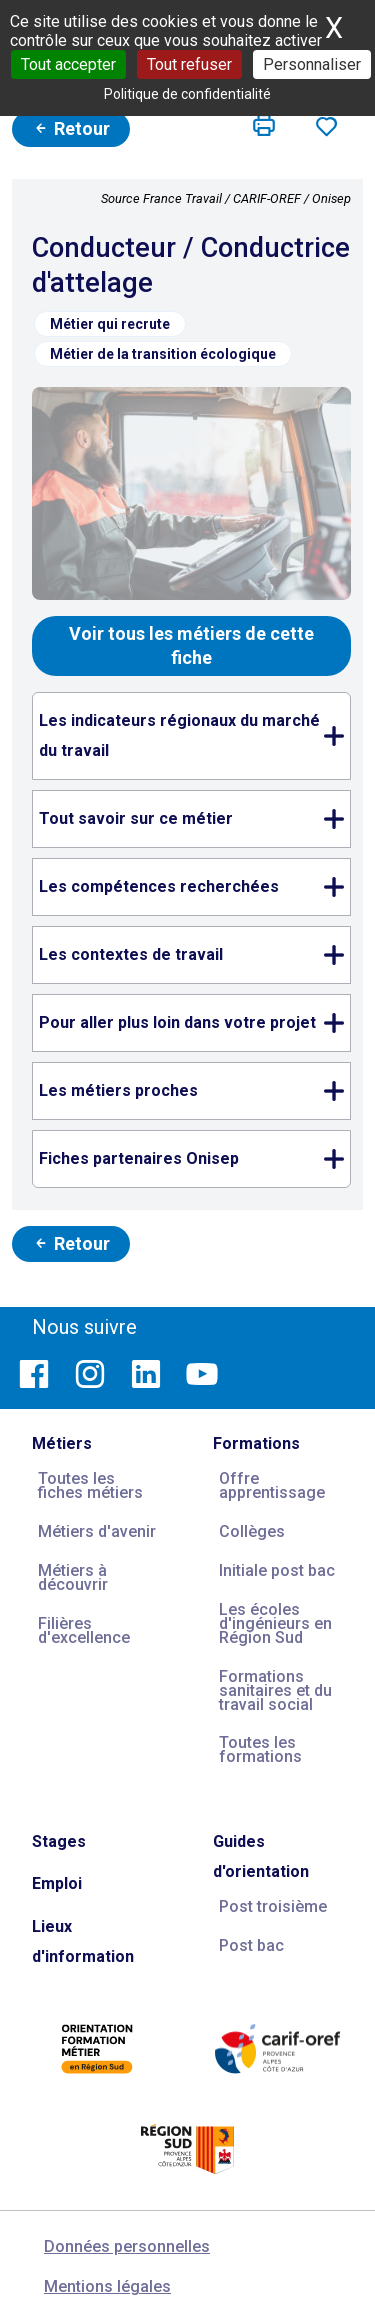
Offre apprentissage (272, 1485)
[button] (264, 126)
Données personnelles (127, 2246)
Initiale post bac (277, 1570)
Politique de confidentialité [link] (187, 94)
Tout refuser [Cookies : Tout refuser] (189, 64)
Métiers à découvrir (73, 1577)
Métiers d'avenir (97, 1531)
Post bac (251, 1945)
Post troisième (273, 1906)
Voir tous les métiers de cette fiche (191, 645)
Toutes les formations (260, 1749)
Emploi (57, 1883)
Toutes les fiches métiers (90, 1485)
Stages (59, 1841)
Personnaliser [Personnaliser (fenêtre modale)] (312, 64)
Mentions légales (107, 2286)
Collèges (252, 1531)
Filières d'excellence (84, 1630)
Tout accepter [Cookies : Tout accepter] (68, 64)
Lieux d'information (83, 1941)
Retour (71, 128)
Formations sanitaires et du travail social (275, 1690)
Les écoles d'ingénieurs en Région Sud (275, 1623)
